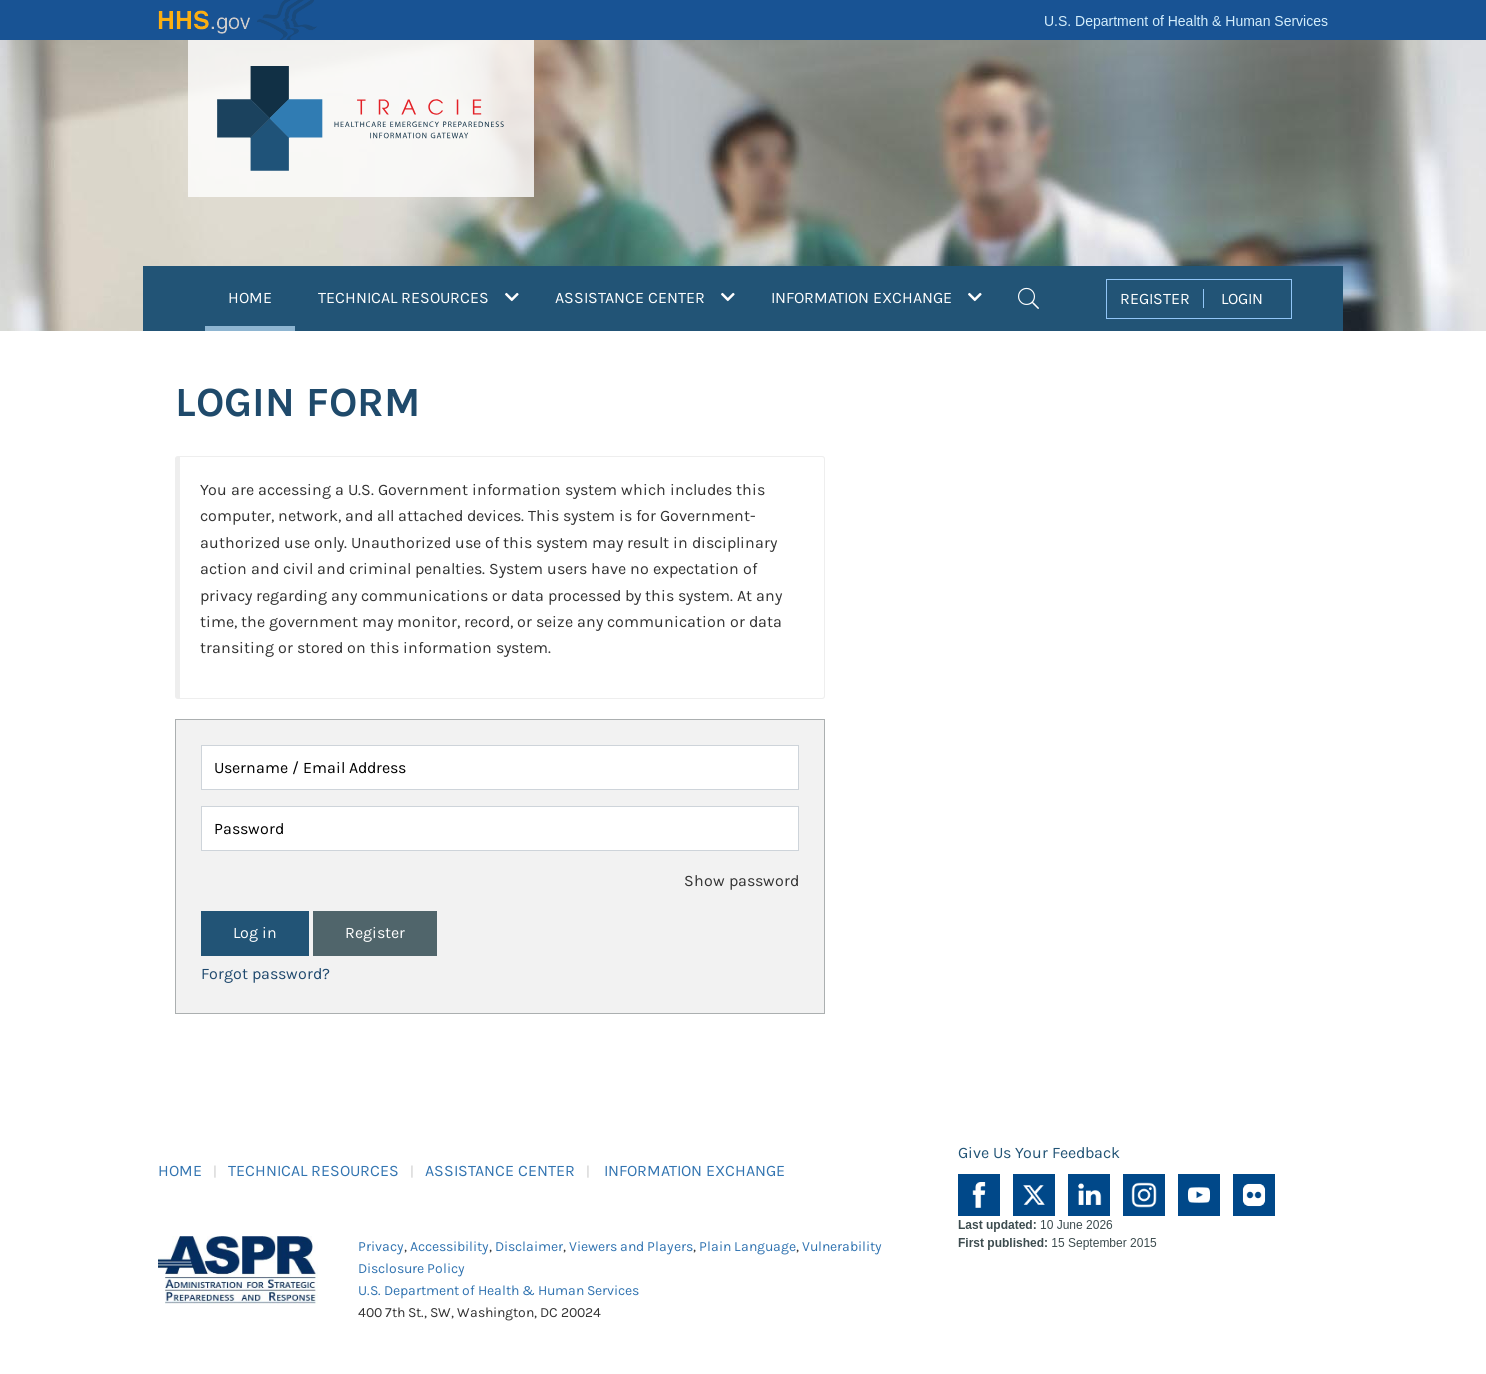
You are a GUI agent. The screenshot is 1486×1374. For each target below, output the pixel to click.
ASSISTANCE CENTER (500, 1170)
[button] (1028, 296)
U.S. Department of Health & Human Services (1186, 21)
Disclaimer (529, 1246)
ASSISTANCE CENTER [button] (645, 297)
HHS (238, 20)
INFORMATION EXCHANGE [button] (876, 297)
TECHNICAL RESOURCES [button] (418, 297)
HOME (261, 295)
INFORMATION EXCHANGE (694, 1170)
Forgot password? (265, 973)
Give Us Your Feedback (1039, 1152)
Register (375, 932)
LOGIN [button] (1242, 298)
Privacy (381, 1246)
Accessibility (449, 1246)
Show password (741, 880)
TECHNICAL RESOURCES (313, 1170)
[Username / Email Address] (500, 767)
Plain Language (747, 1246)
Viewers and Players (631, 1246)
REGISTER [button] (1155, 298)
